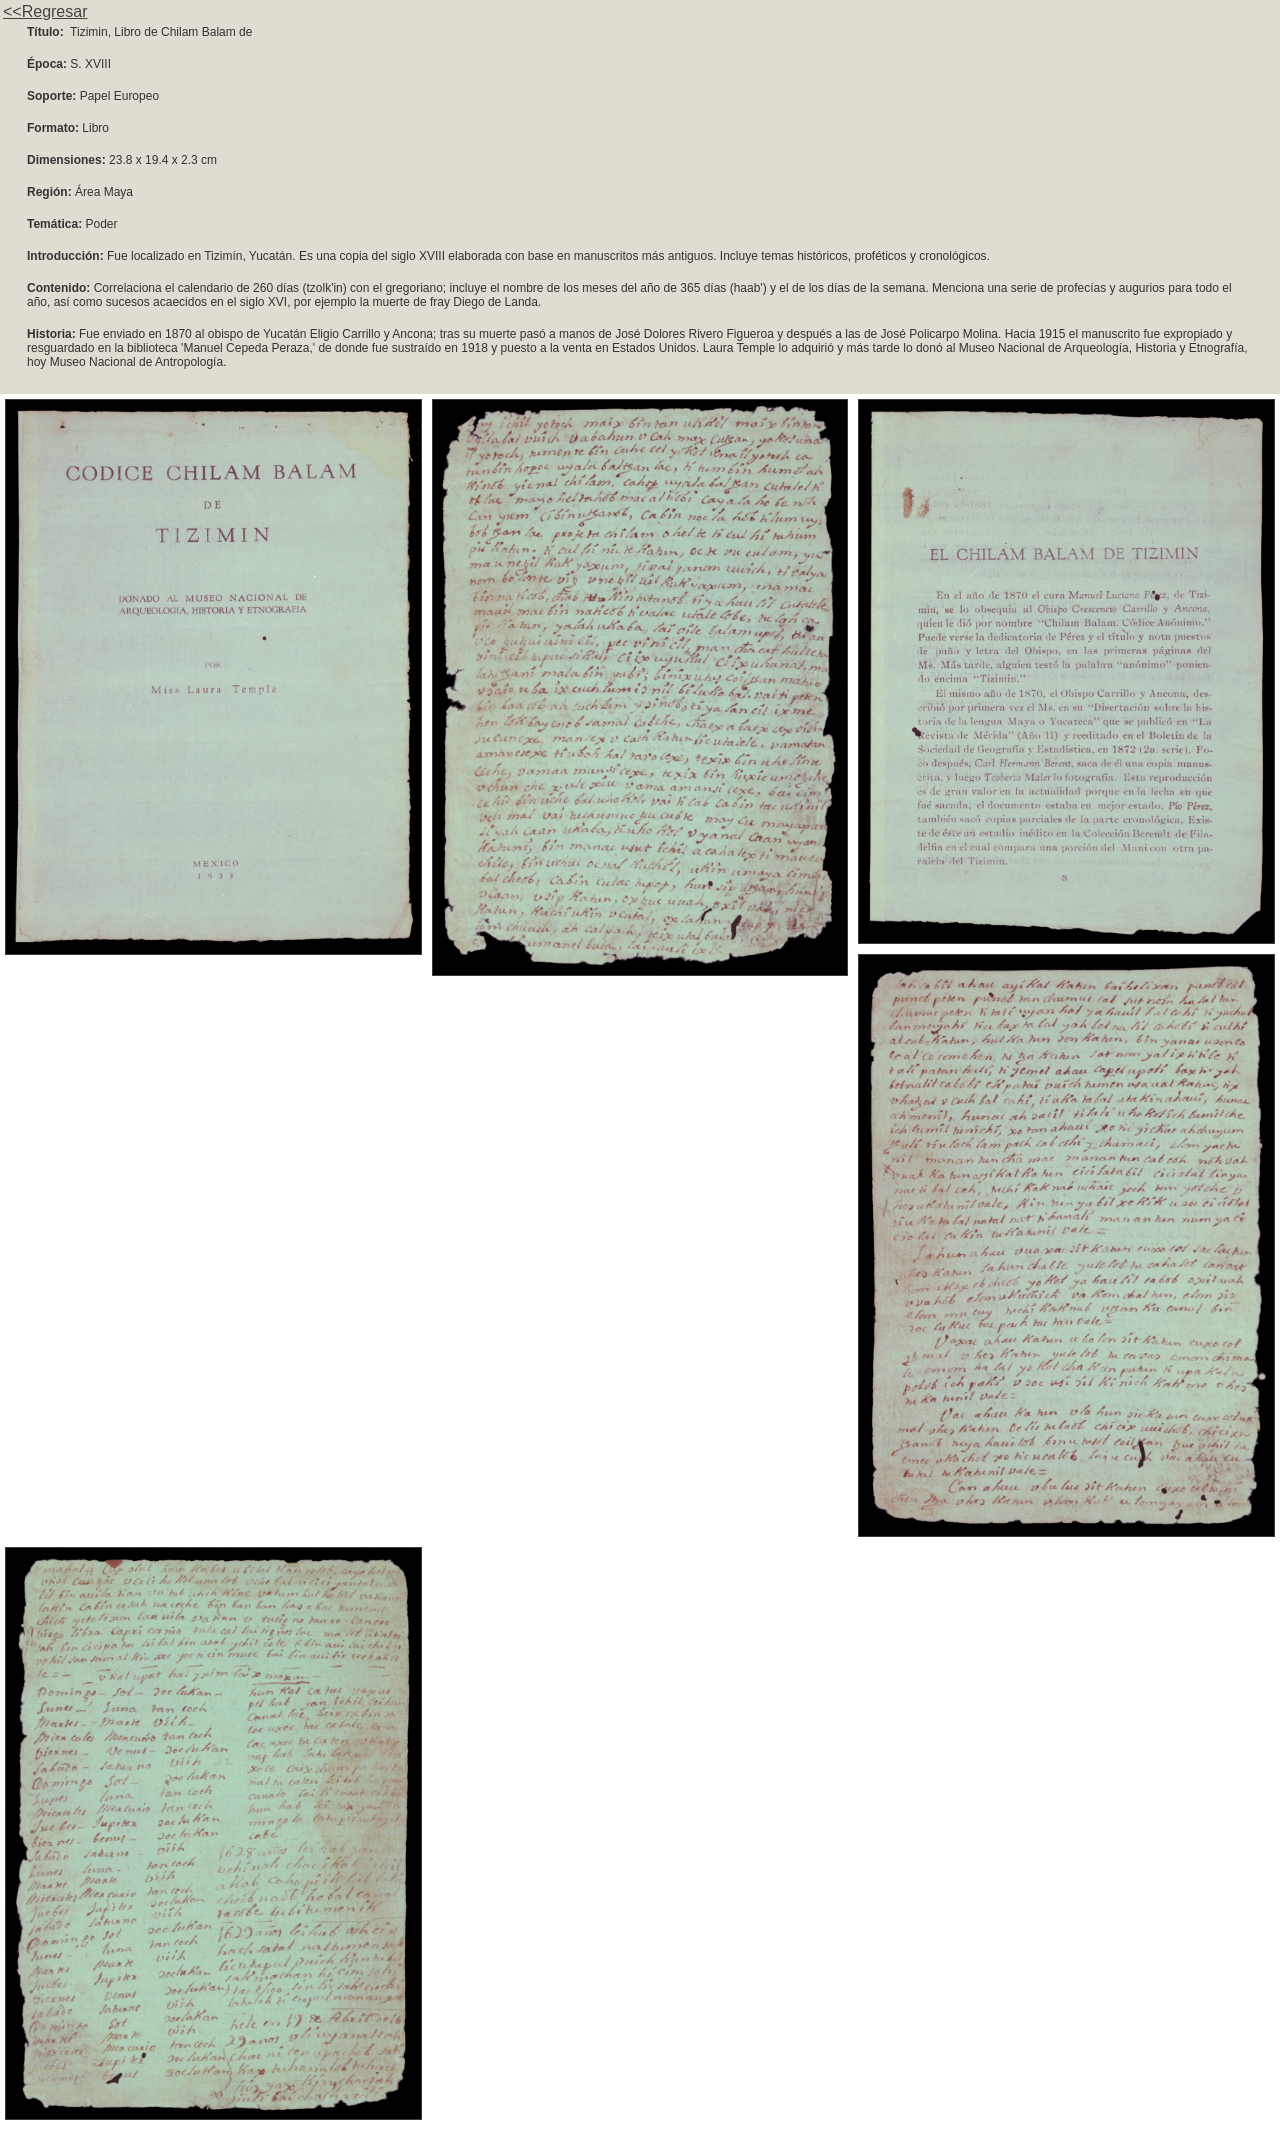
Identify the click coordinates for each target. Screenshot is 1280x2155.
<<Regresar (45, 11)
